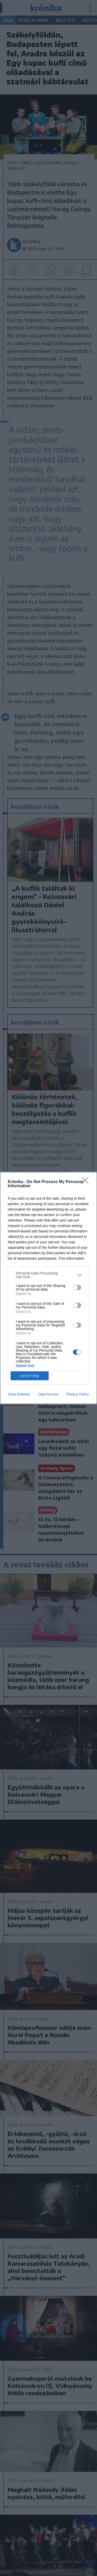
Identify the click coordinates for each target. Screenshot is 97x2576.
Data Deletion (19, 1394)
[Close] (87, 1182)
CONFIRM (29, 1376)
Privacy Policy (77, 1394)
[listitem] (48, 1275)
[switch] (77, 1287)
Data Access (48, 1394)
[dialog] (48, 1288)
